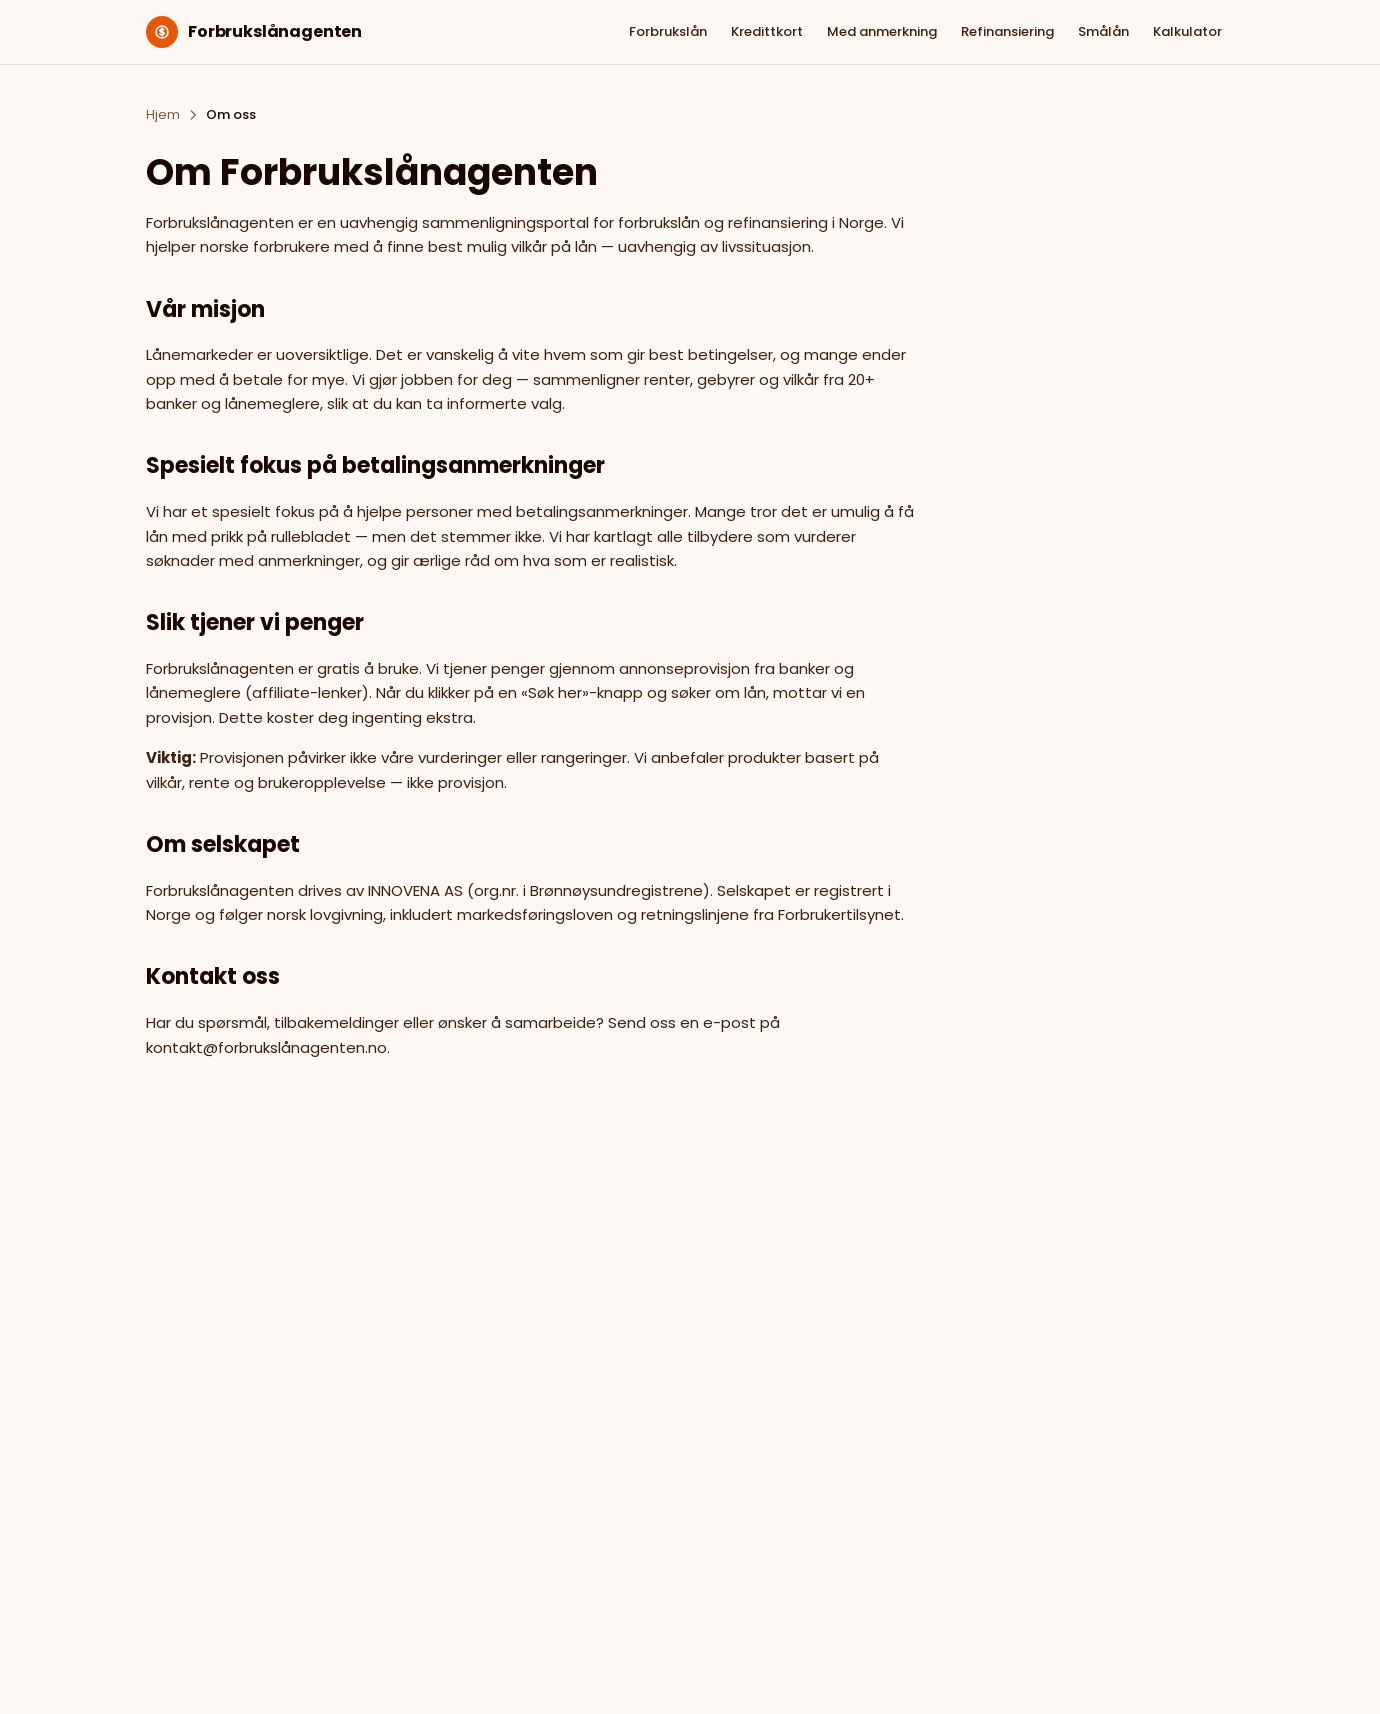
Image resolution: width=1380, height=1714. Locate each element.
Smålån (1103, 31)
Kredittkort (767, 31)
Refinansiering (1007, 31)
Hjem (163, 114)
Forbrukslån (668, 31)
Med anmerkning (882, 31)
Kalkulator (1187, 31)
